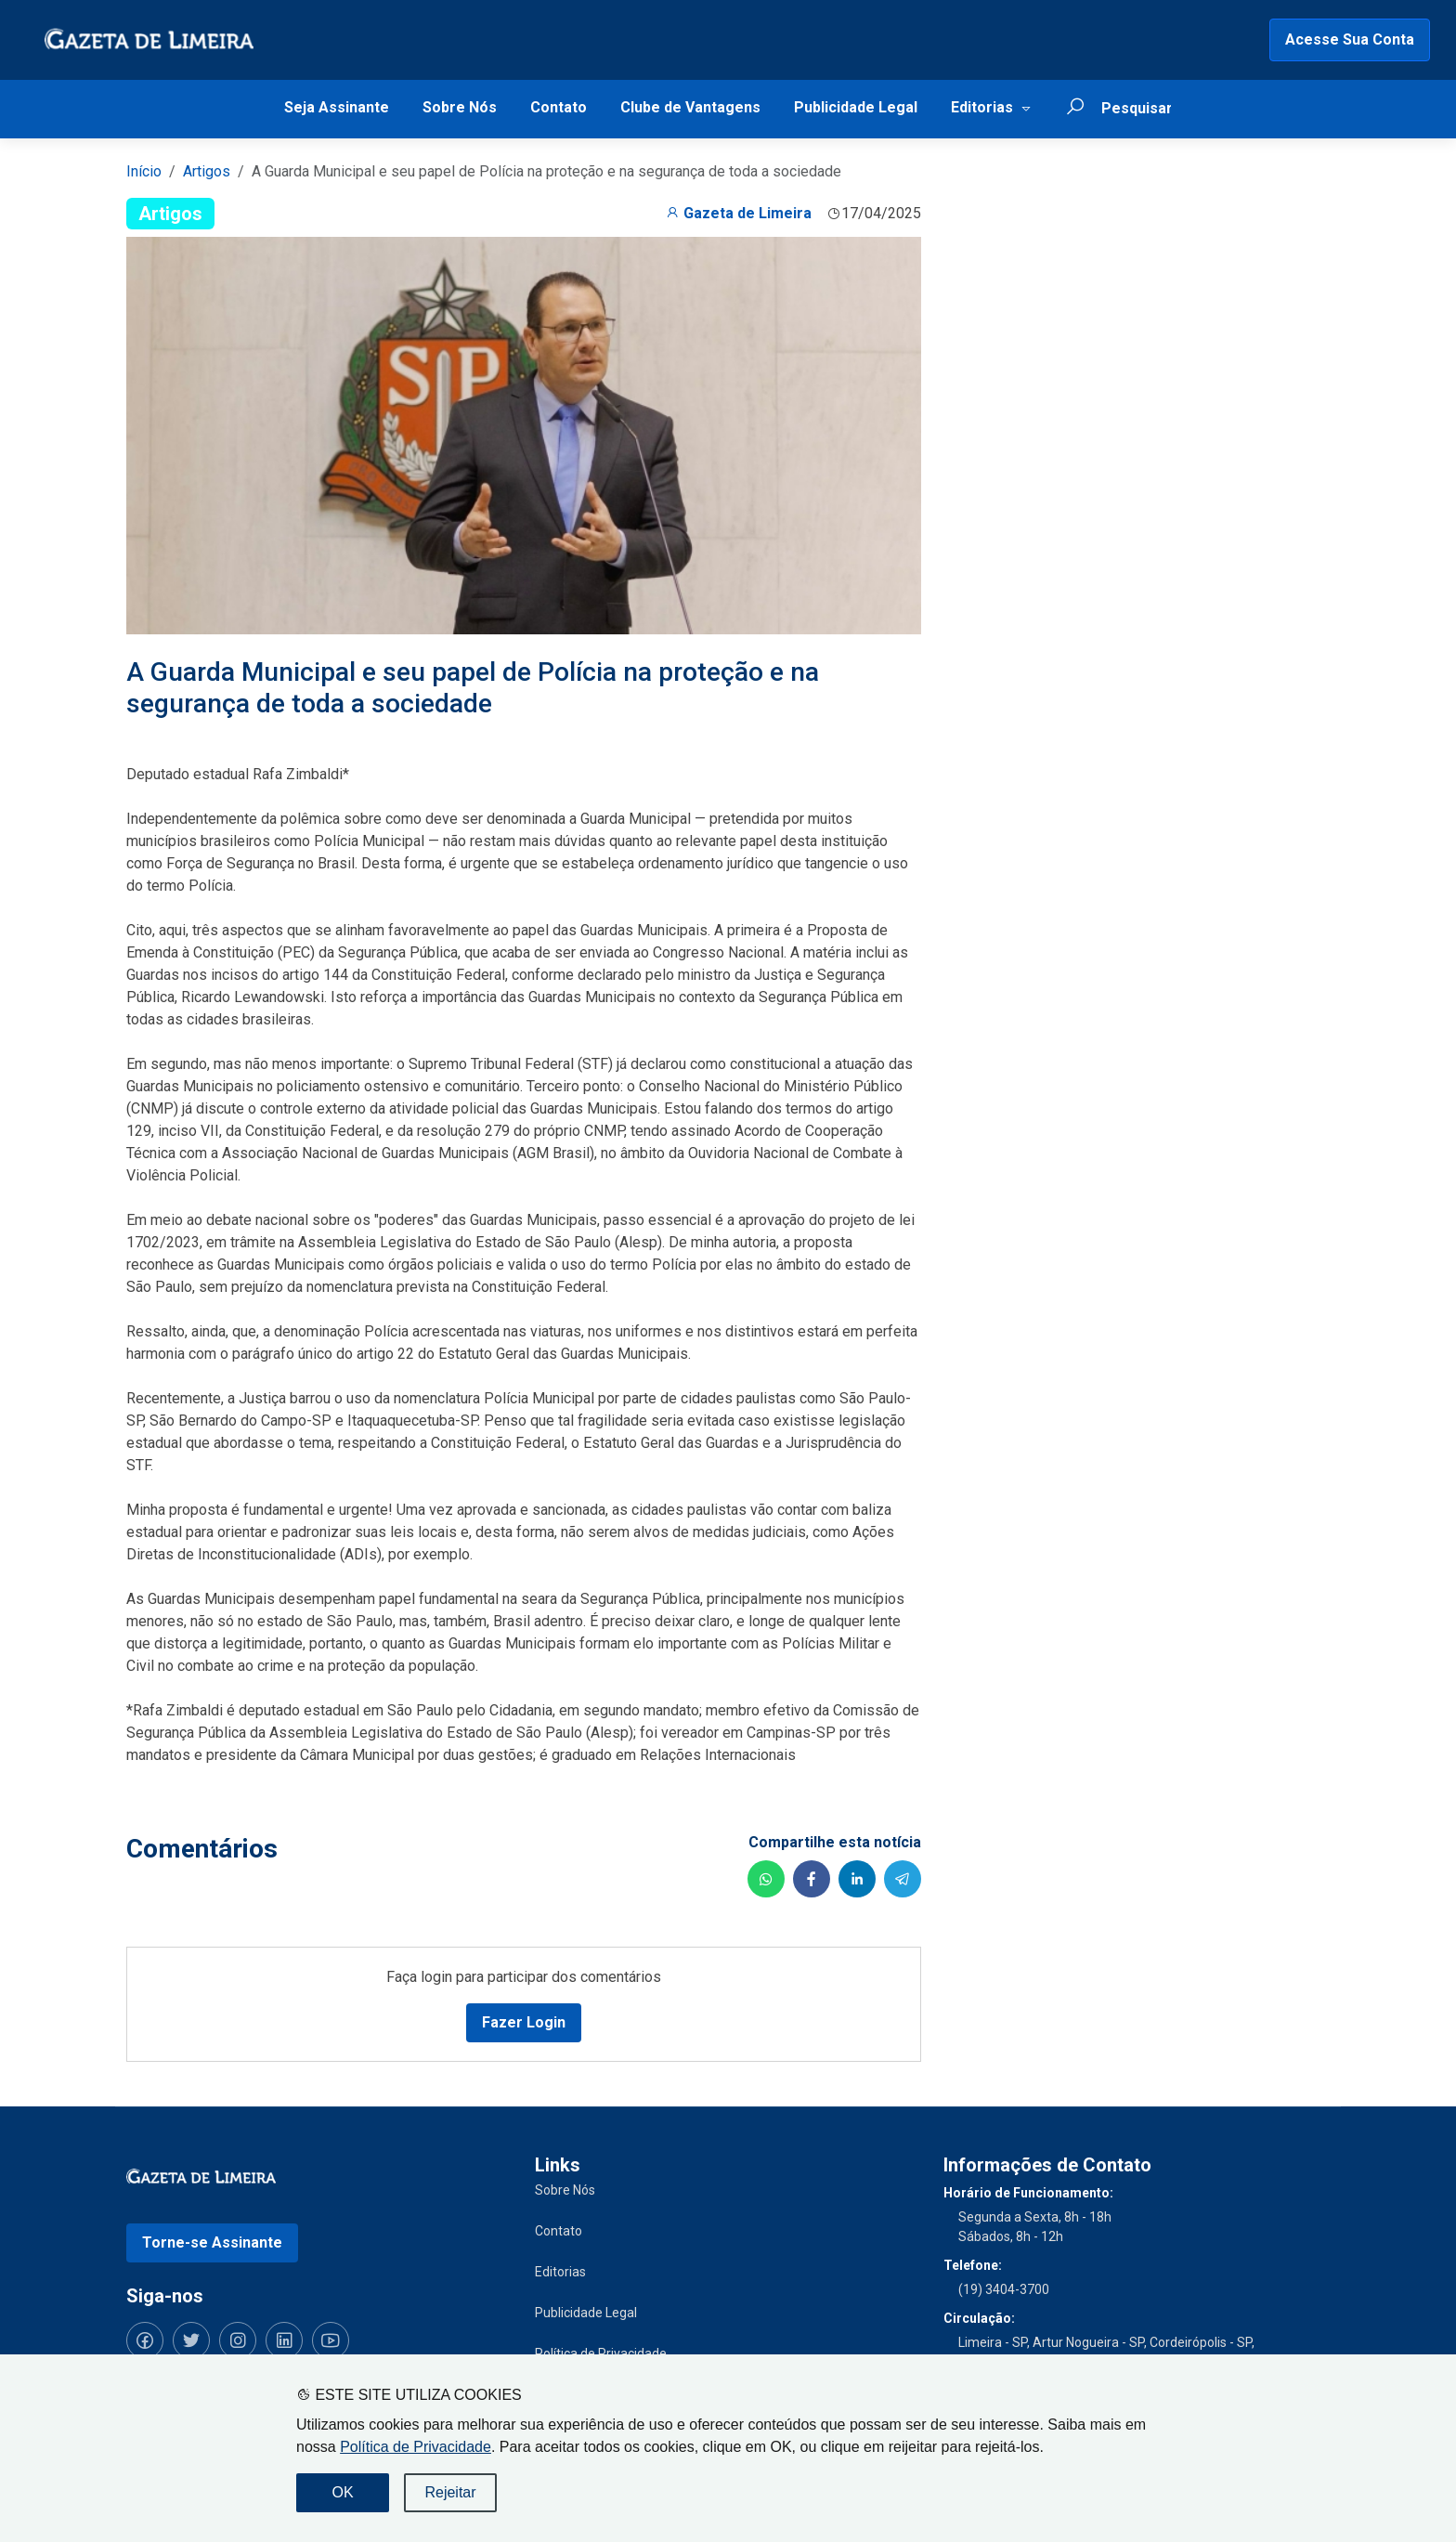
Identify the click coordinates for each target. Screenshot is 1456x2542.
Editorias (982, 107)
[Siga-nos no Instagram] (237, 2340)
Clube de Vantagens (690, 107)
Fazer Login (524, 2022)
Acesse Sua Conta (1349, 39)
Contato (558, 107)
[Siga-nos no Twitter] (191, 2340)
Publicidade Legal (855, 107)
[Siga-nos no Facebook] (144, 2340)
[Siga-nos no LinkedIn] (284, 2340)
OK (342, 2492)
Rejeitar (449, 2492)
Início (144, 171)
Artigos (206, 171)
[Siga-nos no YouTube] (330, 2340)
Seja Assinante (336, 107)
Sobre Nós (459, 107)
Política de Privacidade (415, 2447)
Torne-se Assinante (212, 2242)
